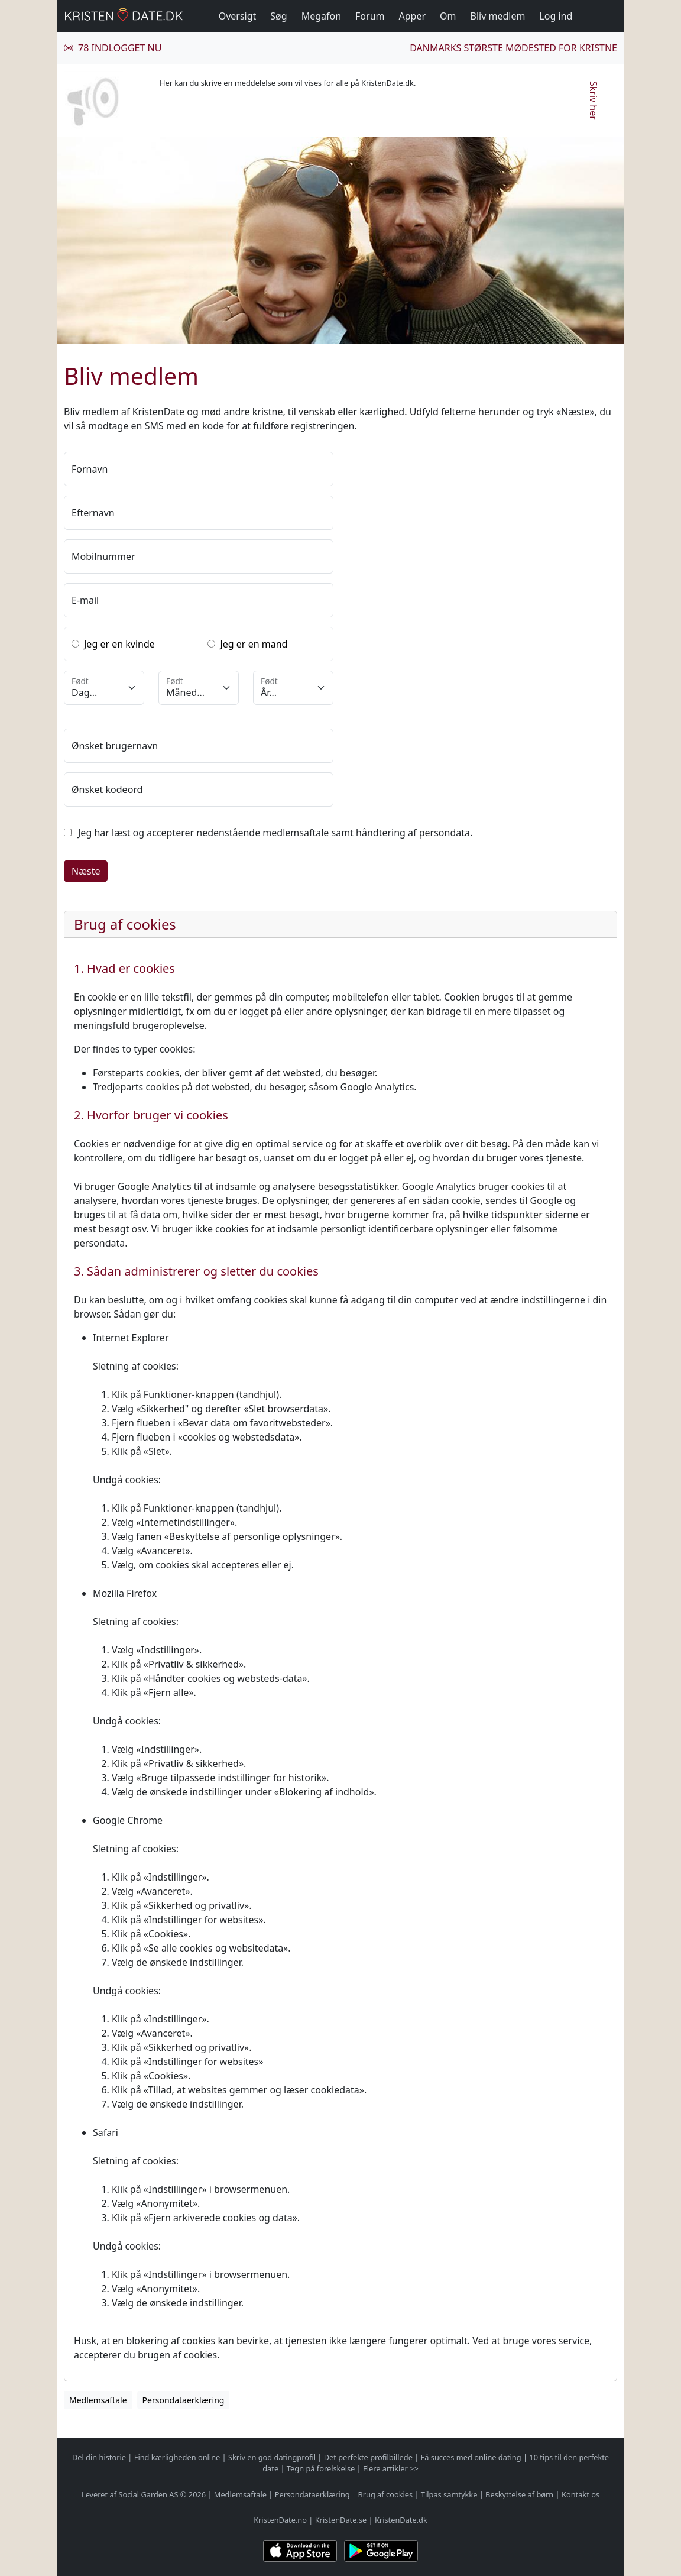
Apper (412, 15)
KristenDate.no (280, 2519)
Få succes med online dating (471, 2457)
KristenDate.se (341, 2519)
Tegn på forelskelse (321, 2468)
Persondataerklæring (312, 2494)
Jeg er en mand (253, 644)
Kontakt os (580, 2494)
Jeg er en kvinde (119, 644)
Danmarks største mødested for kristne (513, 47)
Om (448, 15)
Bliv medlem (498, 15)
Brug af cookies (385, 2494)
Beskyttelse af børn (519, 2494)
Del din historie (99, 2457)
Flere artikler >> (391, 2468)
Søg (278, 15)
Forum (369, 15)
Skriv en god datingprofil (272, 2457)
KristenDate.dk (401, 2519)
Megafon (321, 15)
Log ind (555, 15)
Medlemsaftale (240, 2494)
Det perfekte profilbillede (368, 2457)
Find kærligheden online (177, 2457)
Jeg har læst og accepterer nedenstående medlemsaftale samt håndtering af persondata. (275, 832)
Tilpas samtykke (449, 2494)
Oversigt (238, 15)
